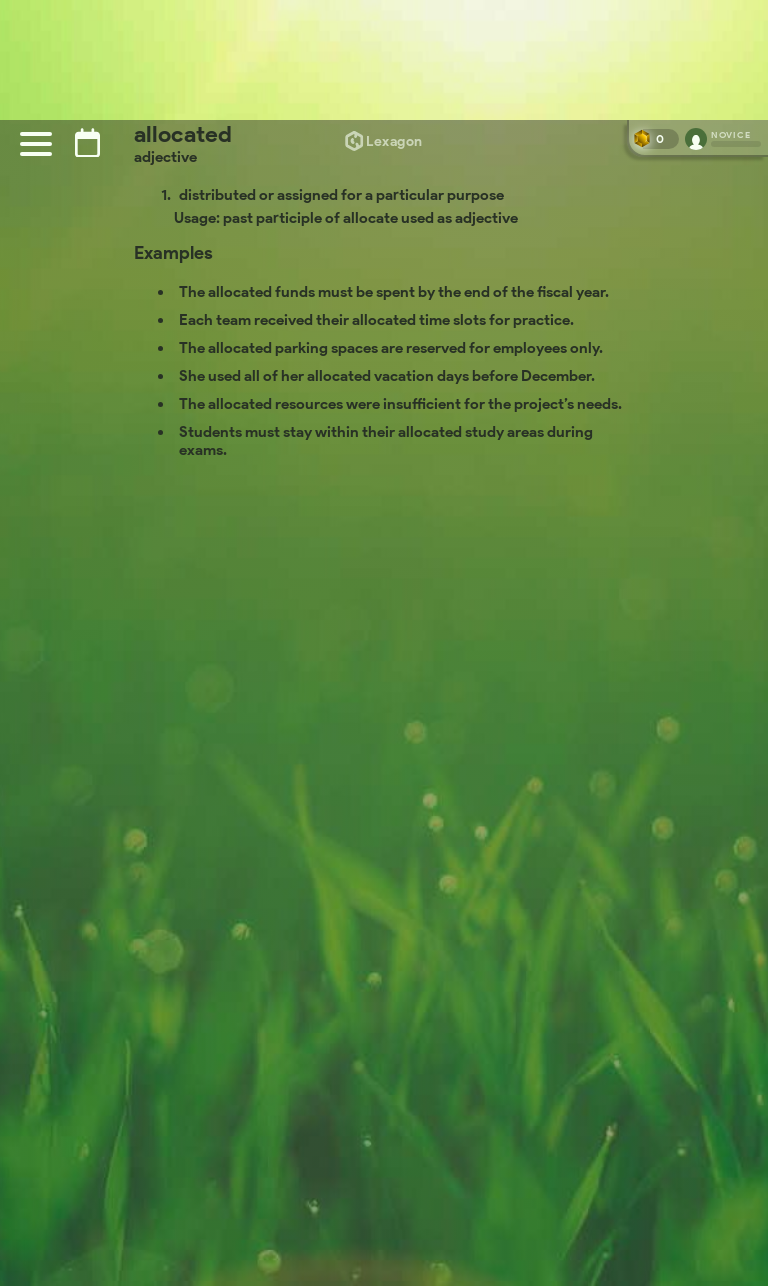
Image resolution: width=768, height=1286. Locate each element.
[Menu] (36, 144)
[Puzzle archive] (87, 142)
